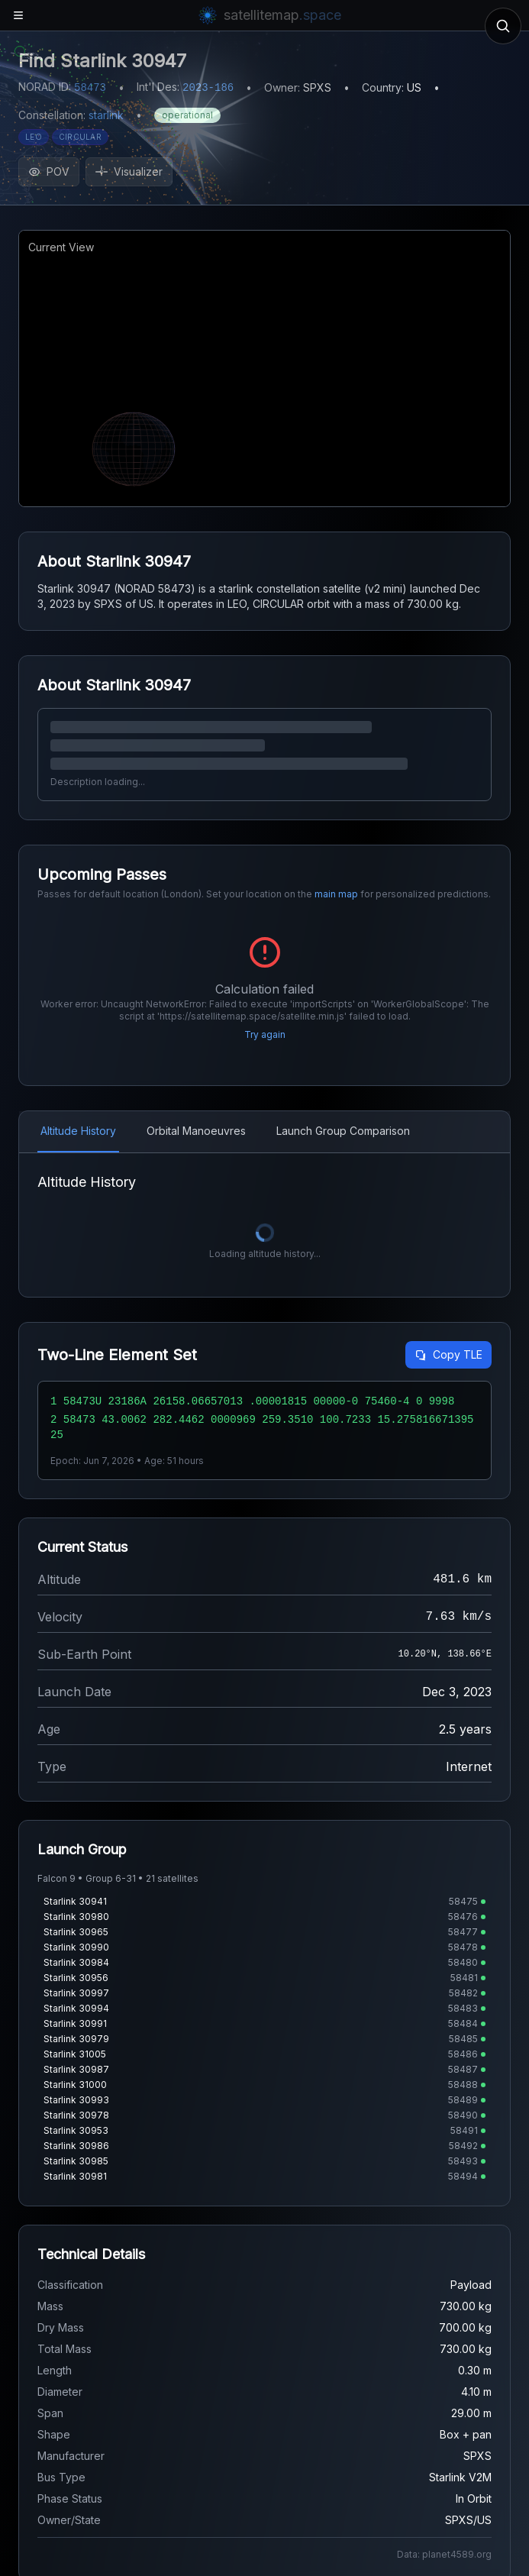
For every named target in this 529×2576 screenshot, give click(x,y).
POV (48, 171)
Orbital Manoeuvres (196, 1130)
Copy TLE (448, 1354)
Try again (264, 1034)
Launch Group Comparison (343, 1130)
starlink (106, 114)
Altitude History (78, 1130)
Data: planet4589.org (444, 2554)
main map (336, 894)
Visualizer (129, 171)
